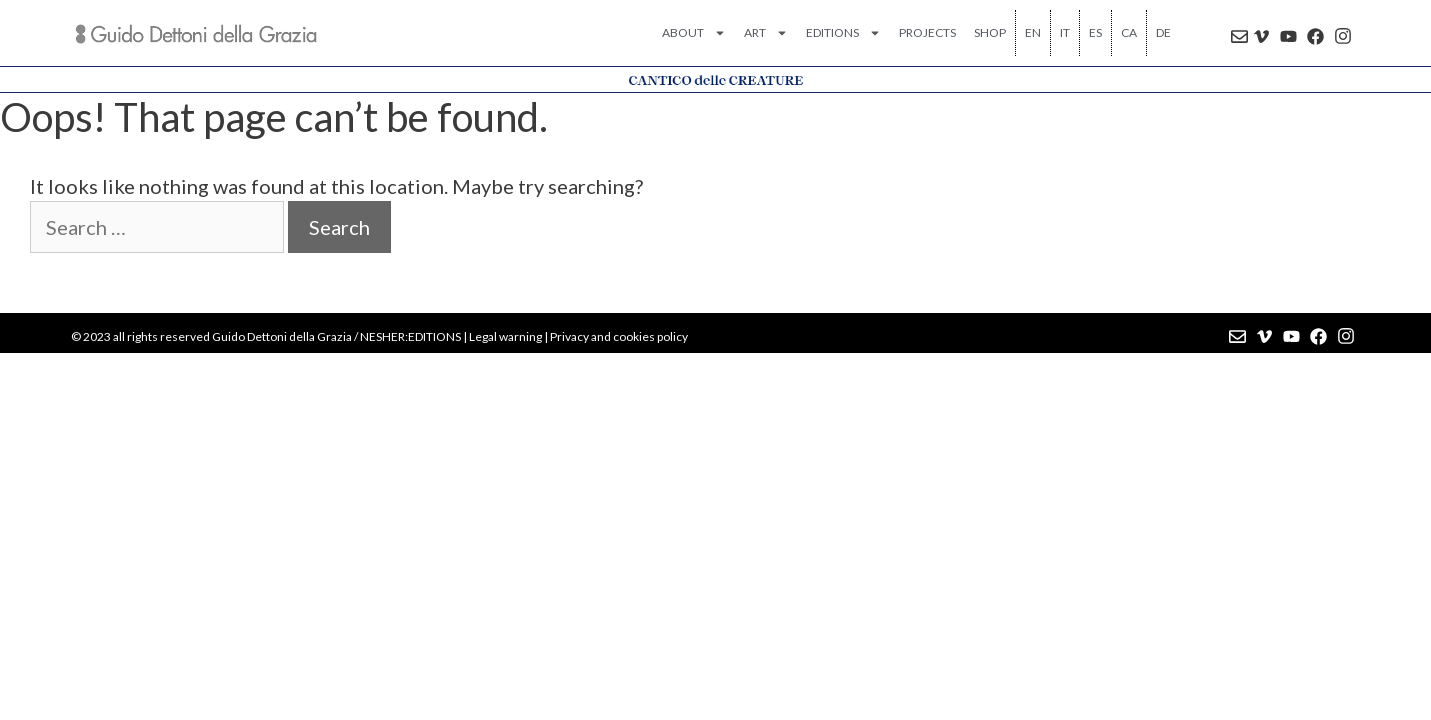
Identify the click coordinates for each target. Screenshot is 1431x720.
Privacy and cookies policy (619, 336)
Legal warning (505, 336)
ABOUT (694, 33)
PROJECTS (927, 32)
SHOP (990, 32)
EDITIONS (843, 33)
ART (766, 33)
